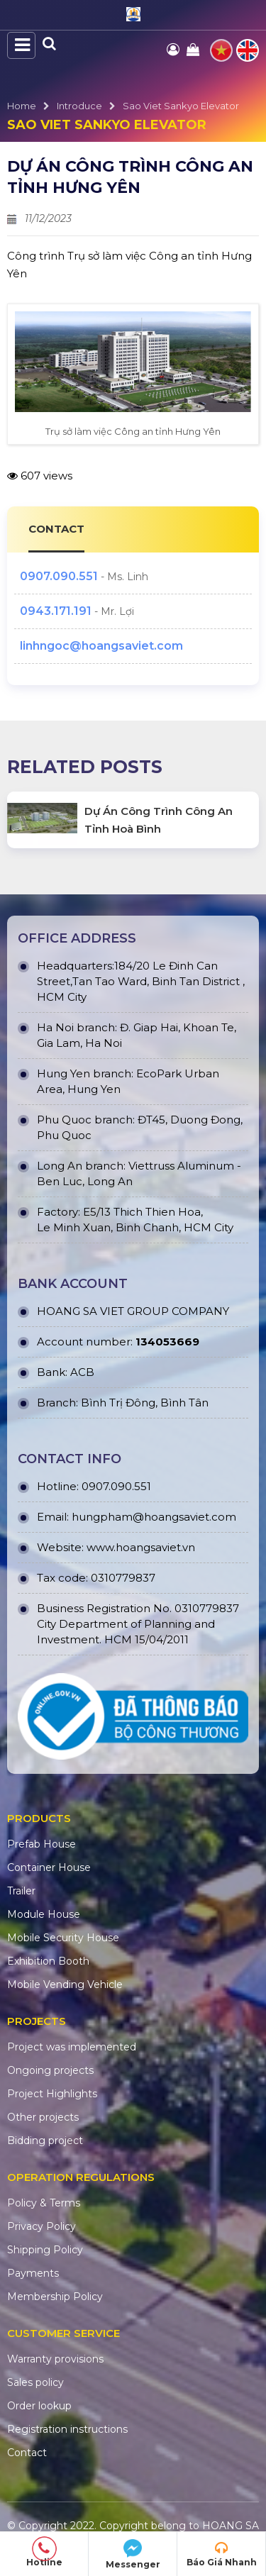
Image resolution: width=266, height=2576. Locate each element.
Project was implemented (71, 2047)
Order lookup (39, 2405)
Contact (27, 2452)
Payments (33, 2273)
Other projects (43, 2117)
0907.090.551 (59, 576)
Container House (49, 1867)
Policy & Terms (43, 2203)
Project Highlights (52, 2093)
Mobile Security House (63, 1937)
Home (21, 105)
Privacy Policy (41, 2226)
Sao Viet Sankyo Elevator (181, 105)
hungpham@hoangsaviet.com (154, 1516)
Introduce (79, 105)
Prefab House (41, 1844)
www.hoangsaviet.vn (141, 1547)
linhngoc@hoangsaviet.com (101, 646)
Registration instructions (67, 2429)
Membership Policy (55, 2296)
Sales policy (35, 2382)
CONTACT (56, 528)
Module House (43, 1914)
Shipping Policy (45, 2249)
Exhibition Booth (48, 1961)
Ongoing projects (50, 2070)
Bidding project (45, 2140)
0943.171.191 (56, 611)
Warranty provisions (55, 2359)
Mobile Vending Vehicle (65, 1984)
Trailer (21, 1890)
